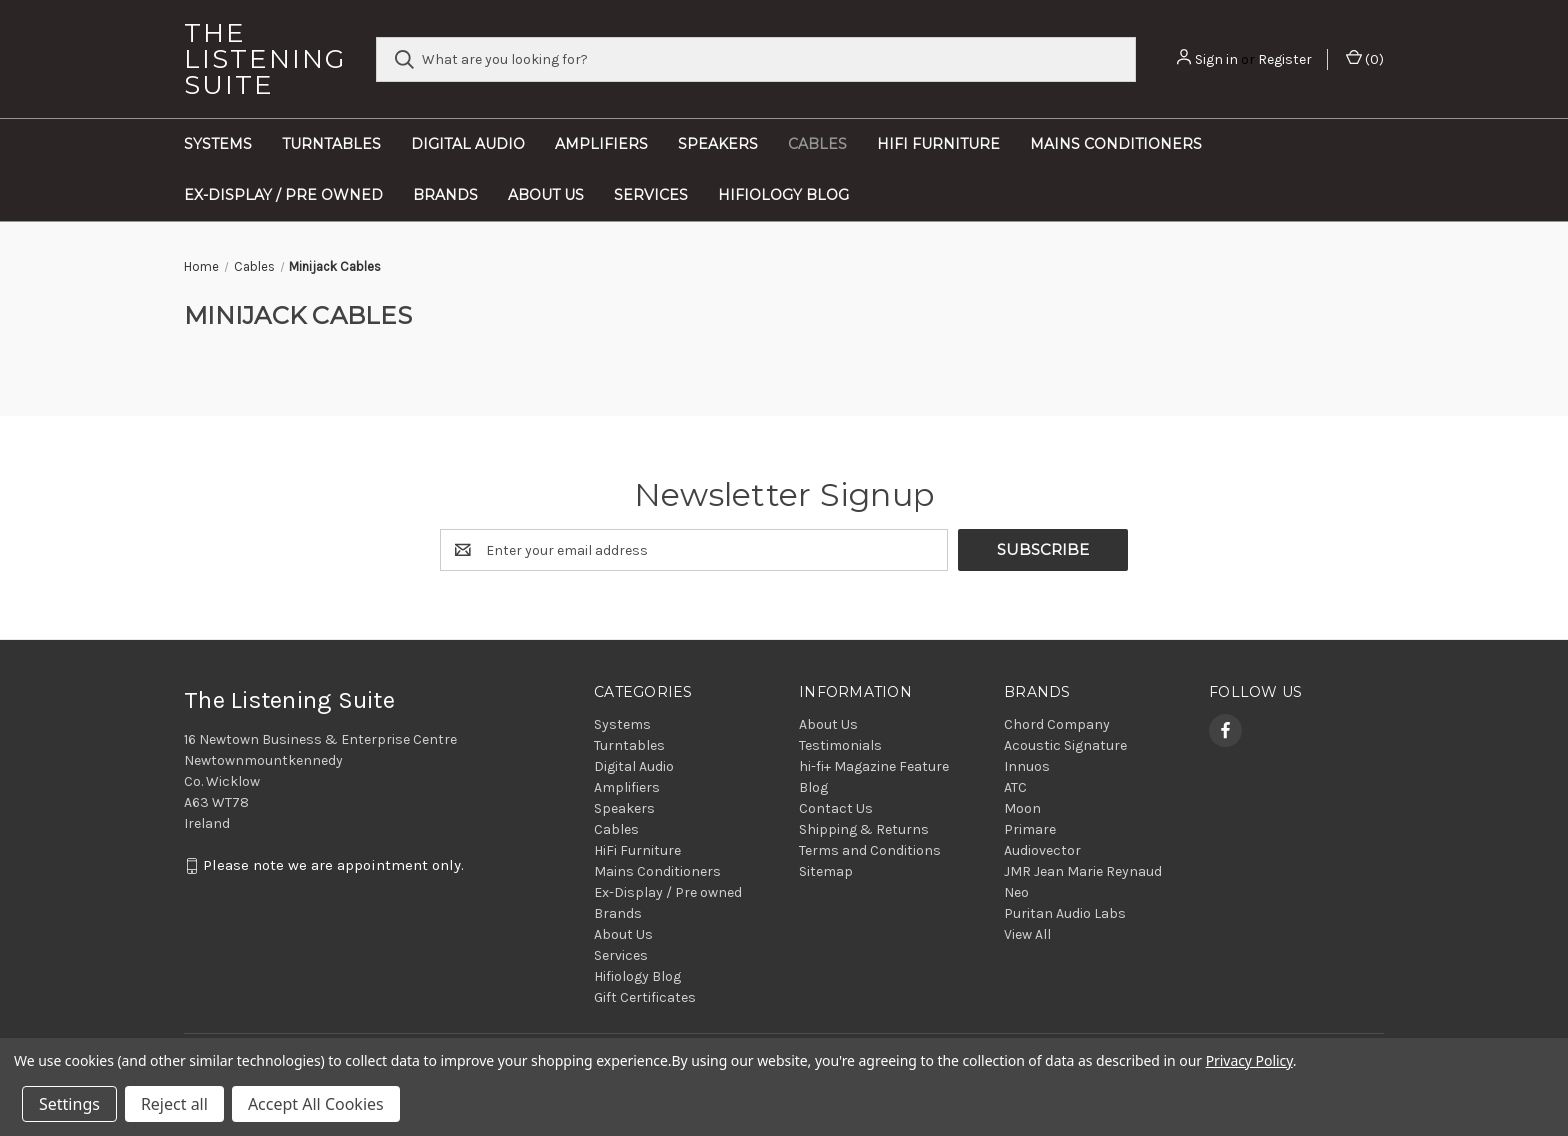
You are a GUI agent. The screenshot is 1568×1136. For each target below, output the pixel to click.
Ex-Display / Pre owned (283, 195)
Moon (1022, 808)
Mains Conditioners (1116, 144)
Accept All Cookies (316, 1104)
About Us (546, 195)
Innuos (1027, 766)
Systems (218, 144)
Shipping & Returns (864, 829)
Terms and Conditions (870, 850)
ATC (1015, 787)
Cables (817, 144)
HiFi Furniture (938, 144)
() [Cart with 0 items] (1365, 58)
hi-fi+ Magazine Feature (874, 766)
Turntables (331, 144)
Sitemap (826, 871)
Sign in (1216, 59)
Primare (1030, 829)
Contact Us (836, 808)
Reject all (174, 1104)
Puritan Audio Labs (1065, 913)
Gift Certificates (645, 997)
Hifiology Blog (783, 195)
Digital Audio (468, 144)
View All (1027, 934)
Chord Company (1057, 724)
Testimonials (840, 745)
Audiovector (1042, 850)
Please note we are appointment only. (333, 866)
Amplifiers (601, 144)
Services (651, 195)
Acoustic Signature (1065, 745)
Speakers (718, 144)
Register (1285, 59)
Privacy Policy (1249, 1060)
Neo (1016, 892)
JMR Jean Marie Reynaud (1083, 871)
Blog (813, 787)
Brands (445, 195)
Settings (69, 1104)
